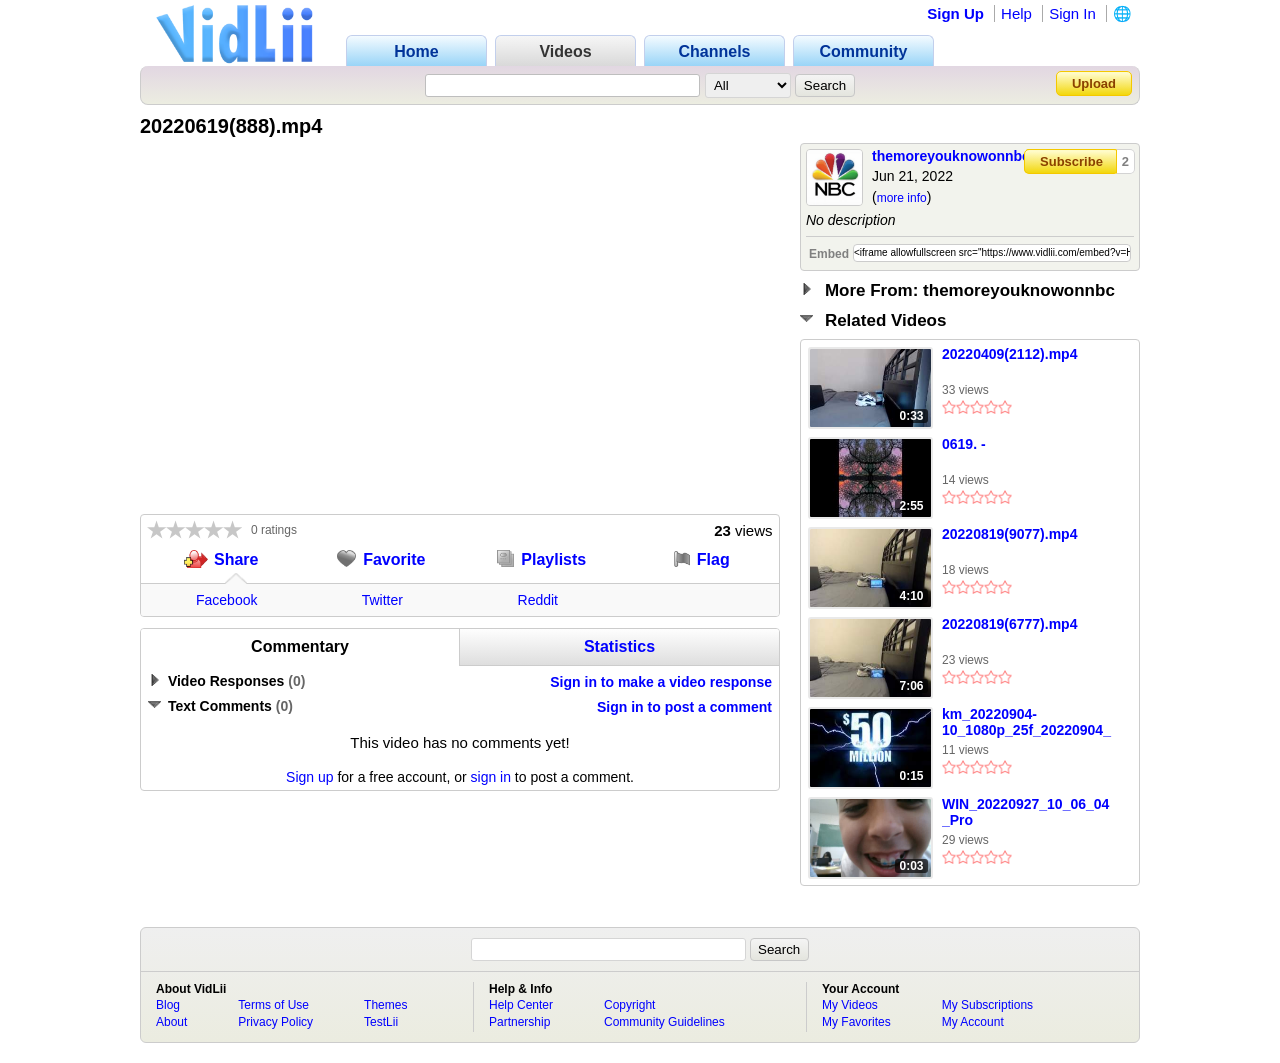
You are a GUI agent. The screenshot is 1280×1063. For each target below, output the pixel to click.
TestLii (381, 1022)
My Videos (850, 1005)
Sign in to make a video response (661, 682)
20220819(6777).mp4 (1009, 624)
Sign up (309, 777)
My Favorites (856, 1022)
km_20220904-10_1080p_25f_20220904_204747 (1026, 723)
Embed (829, 254)
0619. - (964, 444)
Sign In (1072, 13)
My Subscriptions (987, 1005)
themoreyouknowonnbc (951, 156)
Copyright (629, 1005)
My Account (973, 1022)
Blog (168, 1005)
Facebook (226, 600)
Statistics (619, 646)
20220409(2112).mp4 (1009, 354)
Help (1016, 13)
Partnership (519, 1022)
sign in (491, 777)
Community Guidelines (664, 1022)
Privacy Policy (275, 1022)
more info (902, 198)
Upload (1094, 83)
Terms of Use (273, 1005)
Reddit (538, 600)
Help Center (521, 1005)
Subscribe (1071, 161)
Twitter (382, 600)
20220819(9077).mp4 (1009, 534)
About (171, 1022)
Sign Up (955, 13)
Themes (385, 1005)
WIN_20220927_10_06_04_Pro (1025, 812)
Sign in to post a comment (684, 707)
